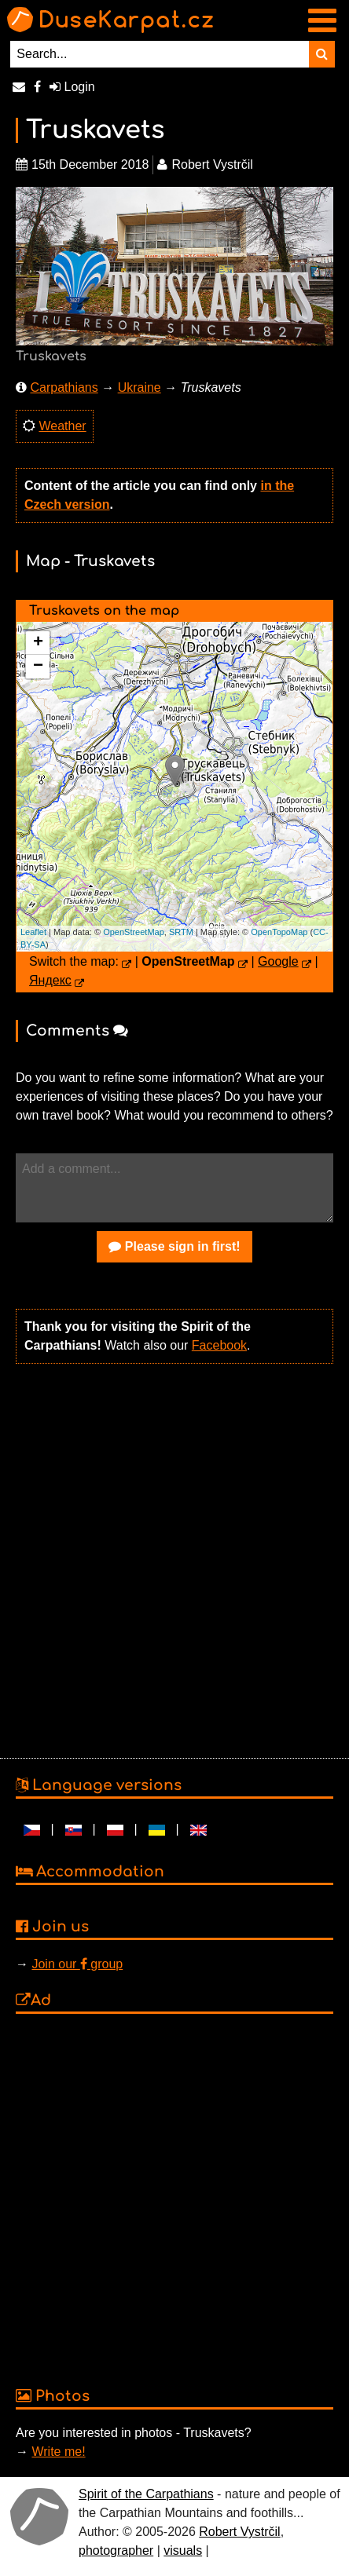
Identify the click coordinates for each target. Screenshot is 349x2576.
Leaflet (33, 932)
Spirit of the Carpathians (146, 2494)
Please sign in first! (174, 1246)
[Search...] (159, 54)
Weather (62, 426)
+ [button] (38, 643)
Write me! (58, 2451)
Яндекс (50, 980)
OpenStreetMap (133, 932)
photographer (116, 2550)
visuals (182, 2550)
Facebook (219, 1345)
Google (278, 961)
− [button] (38, 666)
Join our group (77, 1964)
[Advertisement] (170, 1559)
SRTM (181, 932)
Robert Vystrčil (239, 2531)
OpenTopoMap (279, 932)
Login (72, 86)
